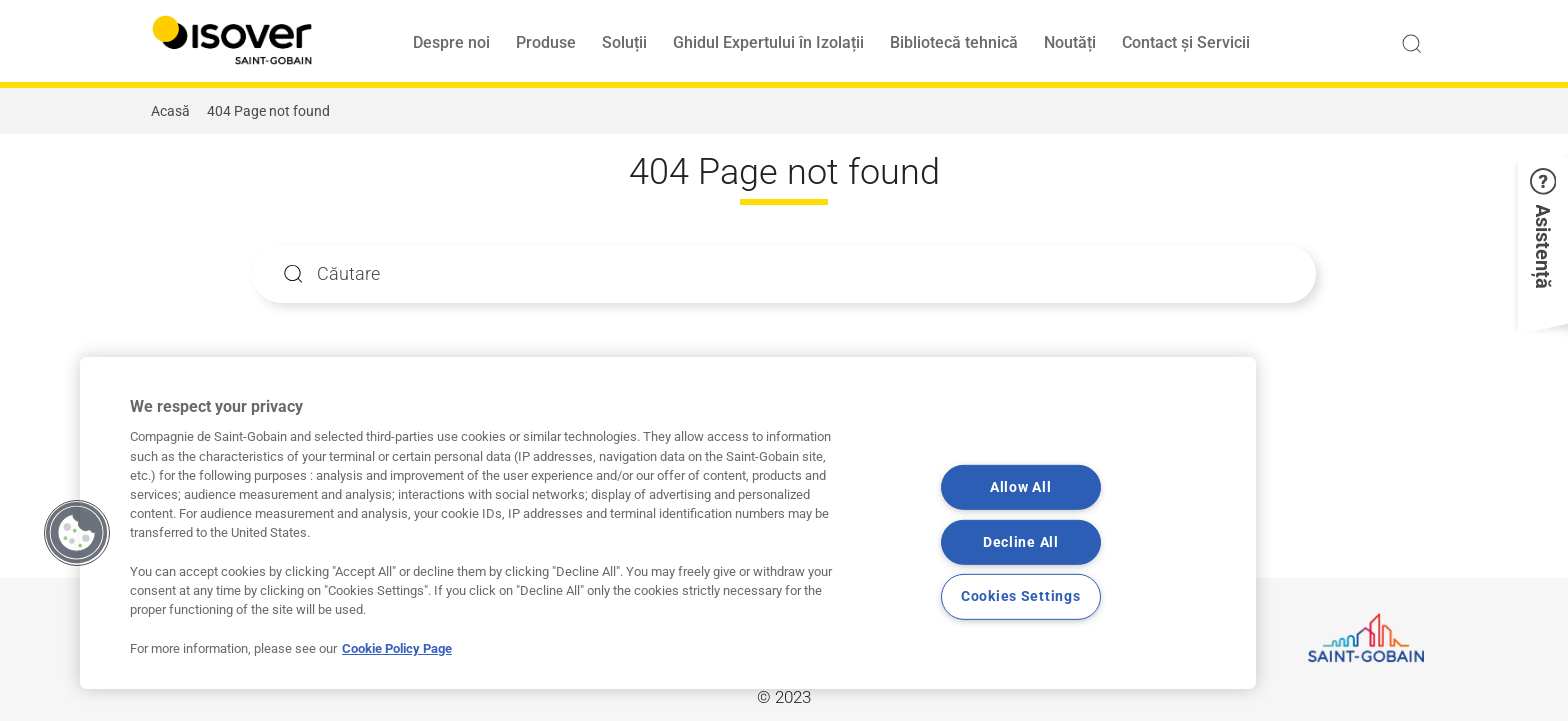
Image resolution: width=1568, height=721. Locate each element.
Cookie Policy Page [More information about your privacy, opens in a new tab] (397, 648)
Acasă (170, 111)
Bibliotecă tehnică (954, 42)
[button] (1543, 241)
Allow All (1020, 487)
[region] (668, 523)
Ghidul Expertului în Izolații (768, 42)
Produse (546, 42)
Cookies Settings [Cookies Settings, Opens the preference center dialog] (1021, 596)
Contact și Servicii (1186, 42)
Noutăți (1070, 42)
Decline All (1021, 542)
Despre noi (451, 42)
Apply (293, 273)
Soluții (624, 42)
